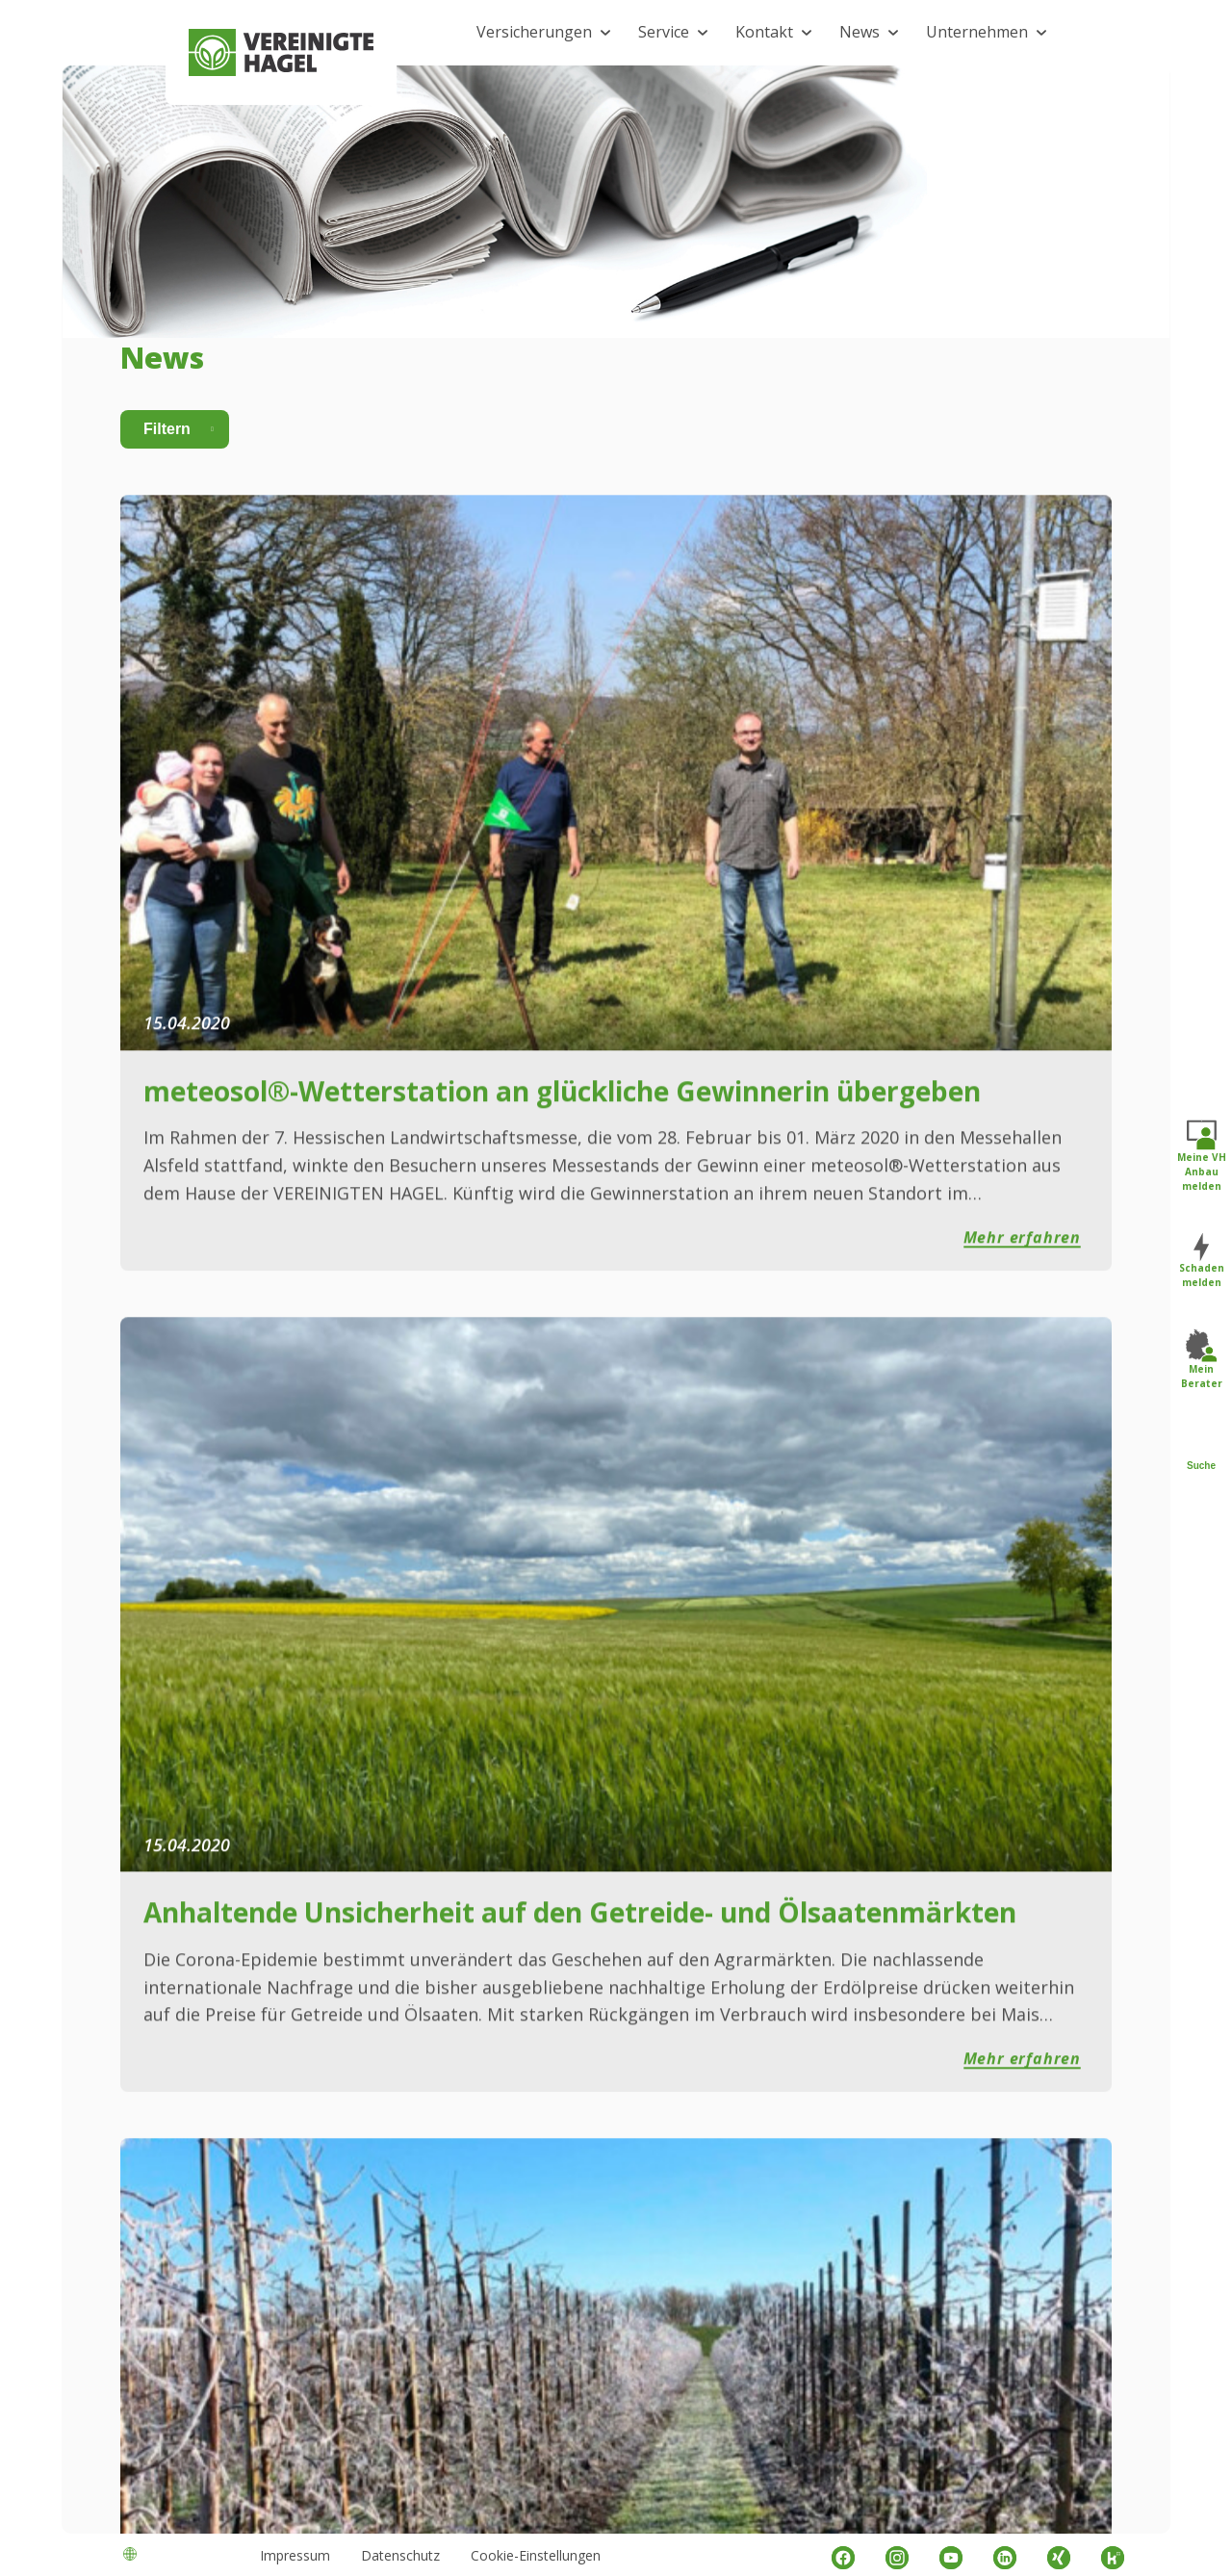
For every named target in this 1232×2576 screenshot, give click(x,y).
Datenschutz (400, 2555)
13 (864, 1804)
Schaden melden (1201, 1261)
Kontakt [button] (764, 31)
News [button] (859, 31)
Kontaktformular (628, 2088)
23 (1019, 1804)
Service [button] (663, 31)
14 (891, 1804)
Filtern (167, 499)
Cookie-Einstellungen (536, 2555)
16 (945, 1804)
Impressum (295, 2555)
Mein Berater (1201, 1360)
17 (972, 1804)
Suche (1201, 1451)
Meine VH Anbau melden (1201, 1156)
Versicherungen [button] (534, 31)
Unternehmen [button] (977, 31)
